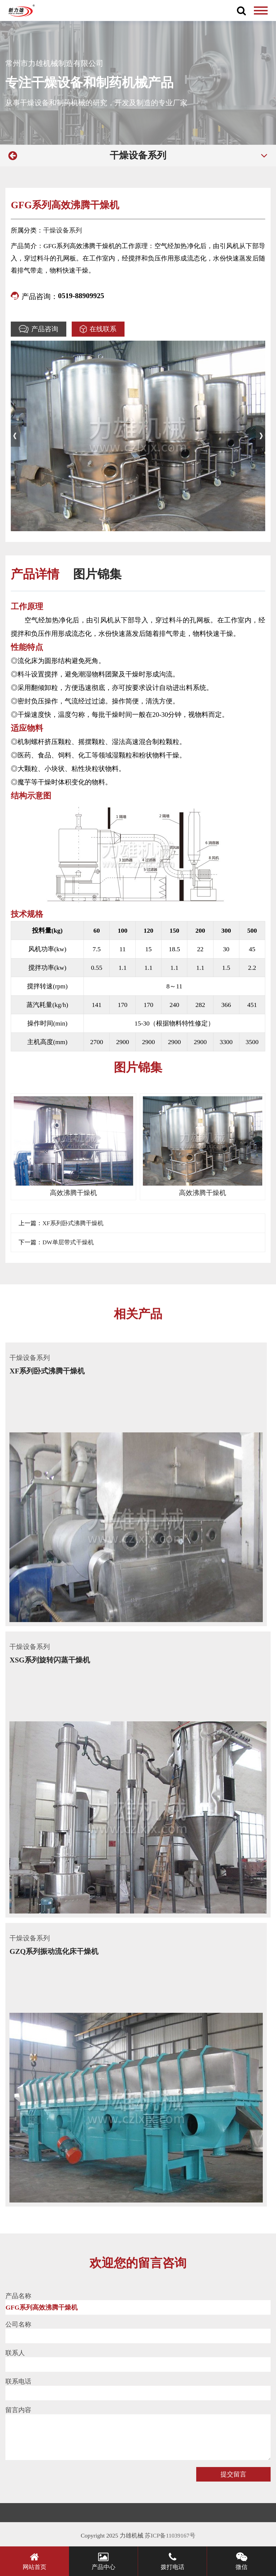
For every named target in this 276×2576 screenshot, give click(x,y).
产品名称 (18, 2295)
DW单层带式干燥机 (68, 1242)
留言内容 (18, 2409)
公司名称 (18, 2324)
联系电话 (18, 2381)
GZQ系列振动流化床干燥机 (53, 1951)
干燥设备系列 (138, 155)
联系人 (15, 2352)
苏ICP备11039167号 (170, 2535)
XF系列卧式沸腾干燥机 (72, 1223)
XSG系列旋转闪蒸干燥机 (49, 1660)
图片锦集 (97, 574)
